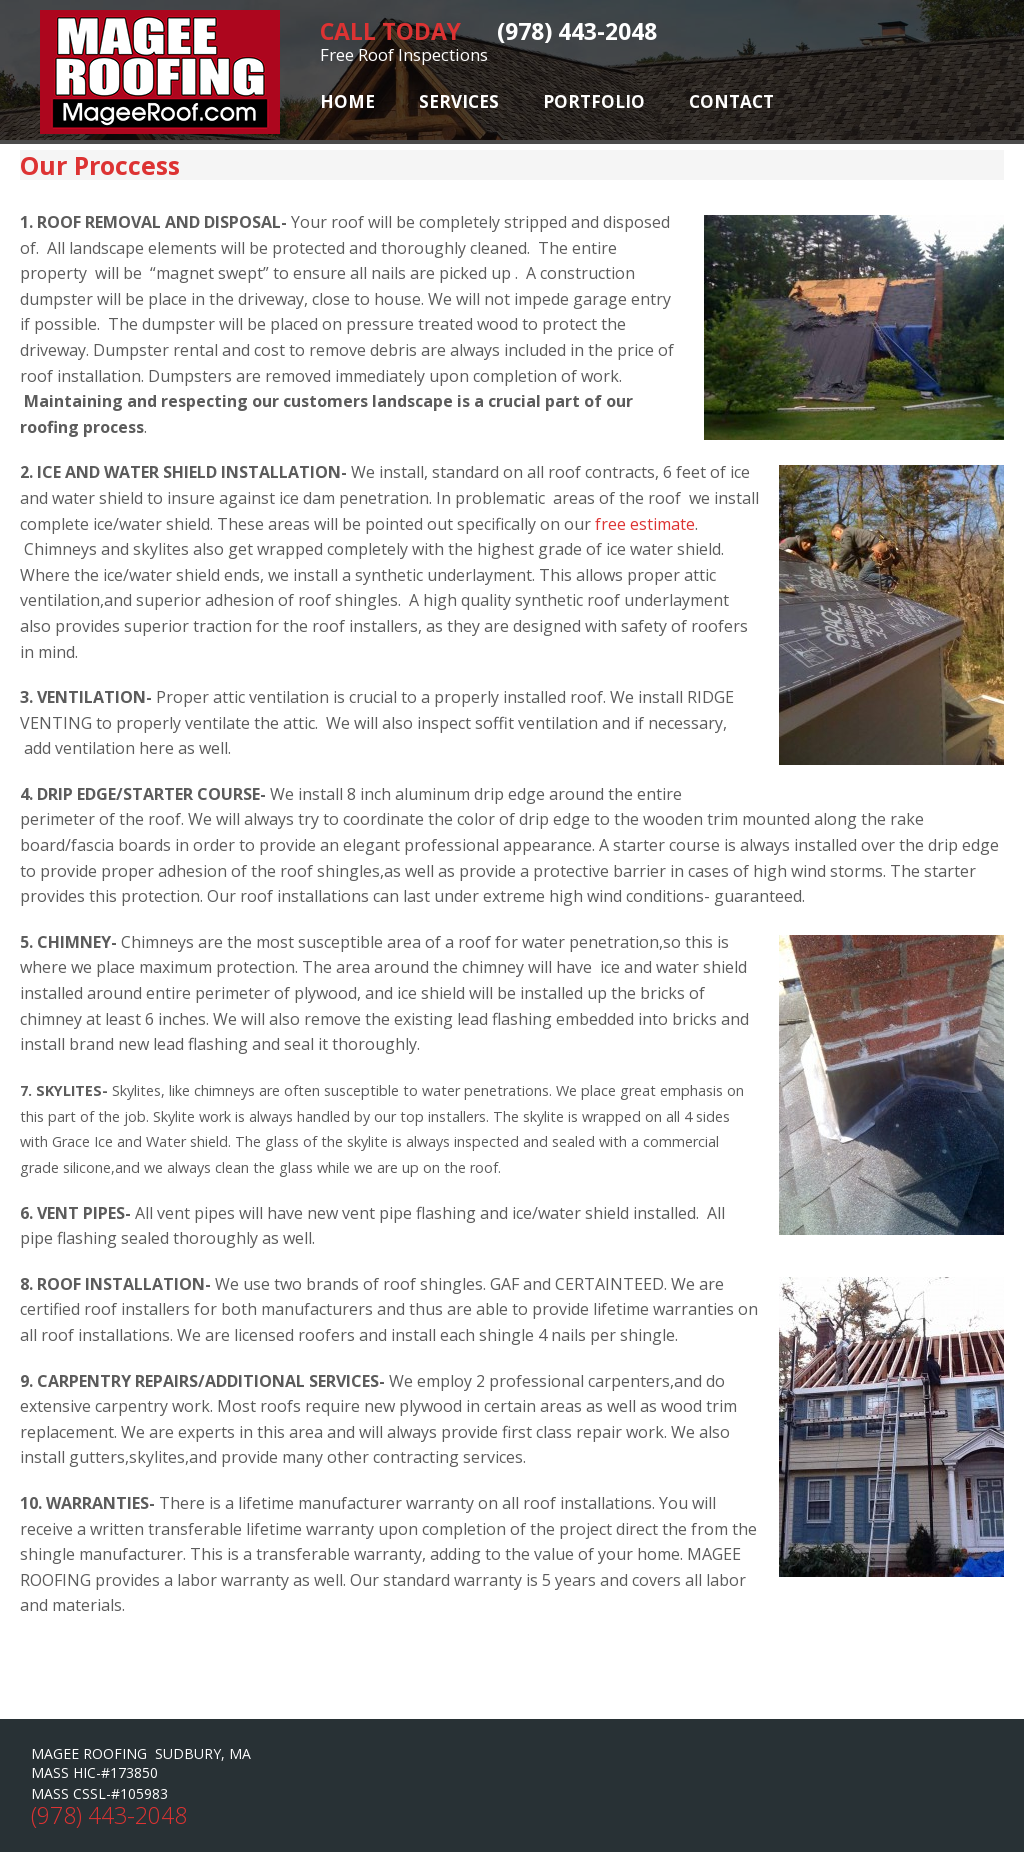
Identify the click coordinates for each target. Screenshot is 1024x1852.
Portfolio (594, 101)
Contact (731, 101)
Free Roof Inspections (404, 54)
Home (347, 101)
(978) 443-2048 (109, 1815)
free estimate (645, 524)
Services (459, 101)
